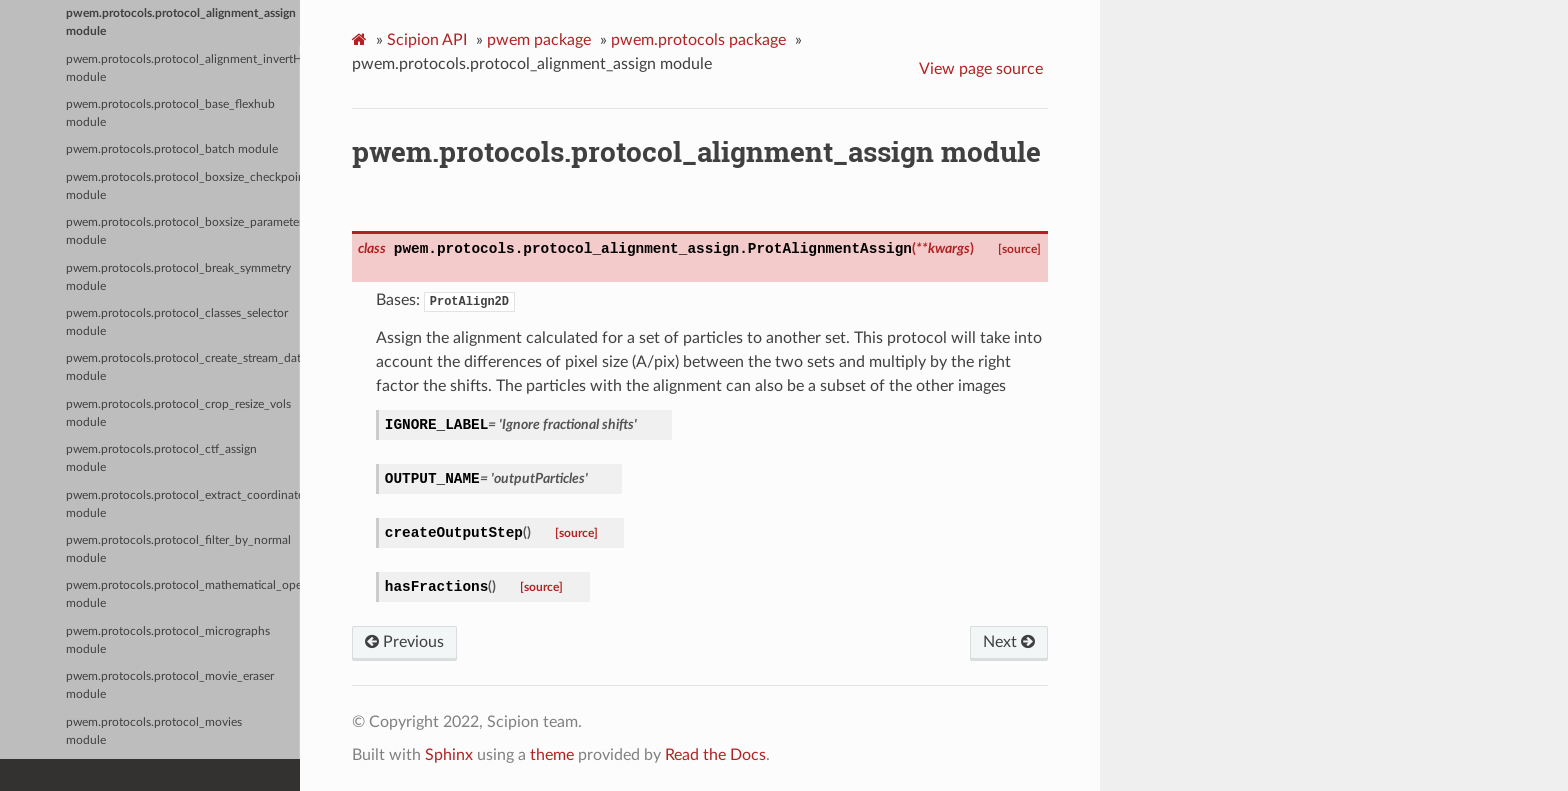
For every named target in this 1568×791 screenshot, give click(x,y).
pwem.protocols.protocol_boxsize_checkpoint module (183, 186)
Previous (404, 642)
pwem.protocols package (698, 40)
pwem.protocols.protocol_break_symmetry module (178, 277)
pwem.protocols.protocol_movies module (154, 731)
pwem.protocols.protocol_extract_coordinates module (183, 504)
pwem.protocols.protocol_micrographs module (168, 640)
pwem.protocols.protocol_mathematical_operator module (183, 594)
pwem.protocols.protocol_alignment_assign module (181, 22)
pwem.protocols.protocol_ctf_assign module (161, 458)
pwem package (539, 40)
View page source (981, 69)
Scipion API (427, 40)
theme (552, 755)
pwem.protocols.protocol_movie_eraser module (170, 685)
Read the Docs (715, 755)
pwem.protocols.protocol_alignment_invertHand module (183, 68)
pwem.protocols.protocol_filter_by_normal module (178, 549)
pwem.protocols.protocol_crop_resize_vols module (178, 413)
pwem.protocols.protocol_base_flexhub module (170, 113)
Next (1009, 642)
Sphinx (449, 755)
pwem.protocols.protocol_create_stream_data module (183, 367)
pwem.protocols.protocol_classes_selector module (177, 322)
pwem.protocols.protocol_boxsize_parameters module (183, 231)
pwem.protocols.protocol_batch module (172, 149)
